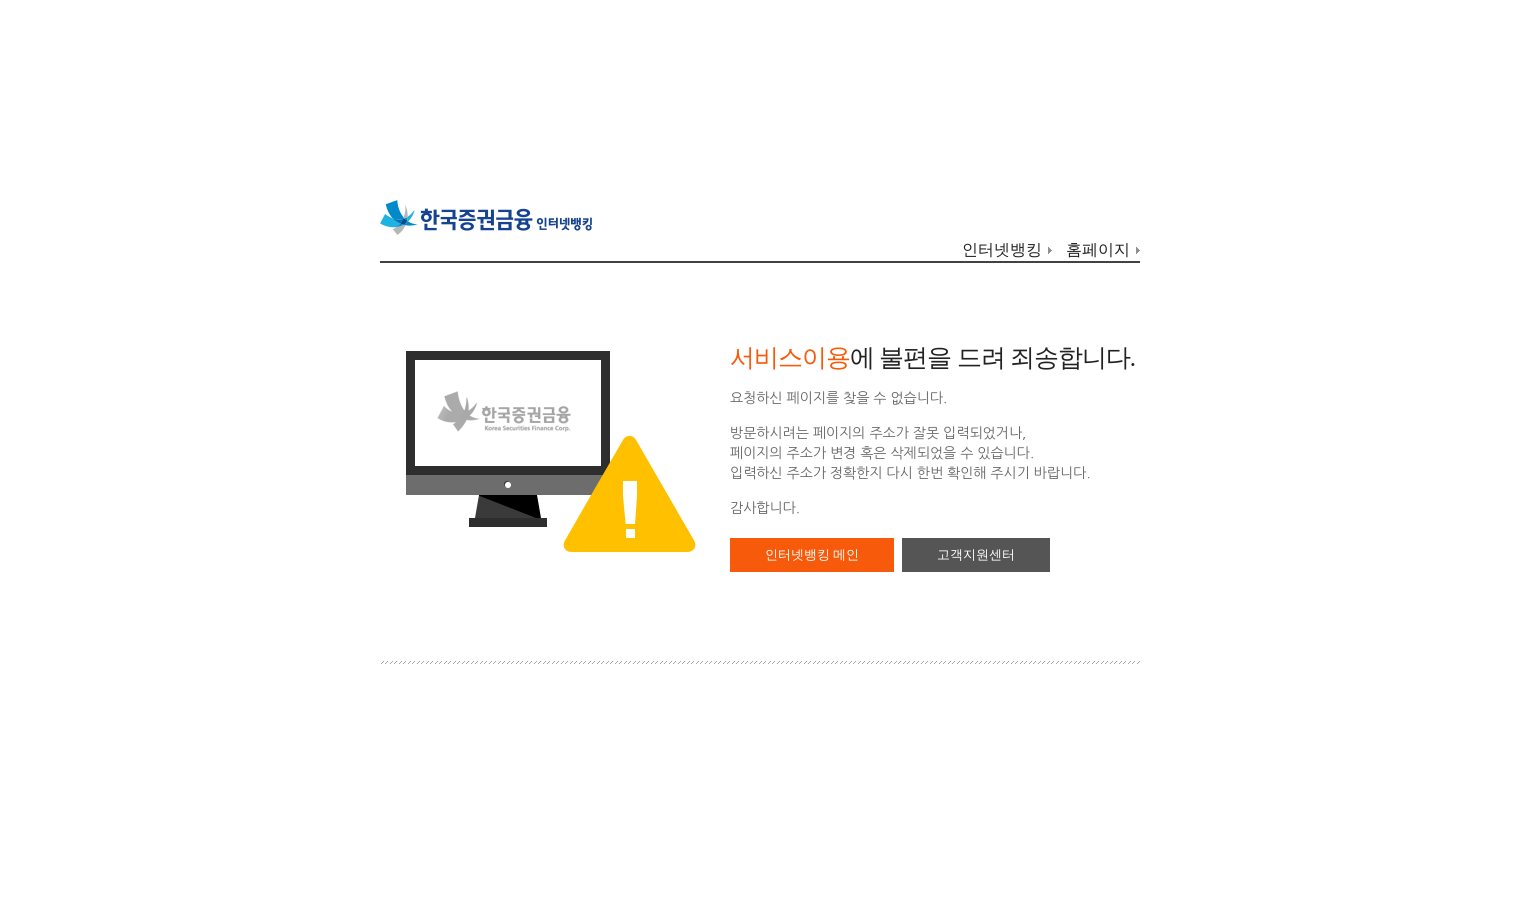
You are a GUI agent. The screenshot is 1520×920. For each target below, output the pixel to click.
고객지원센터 (976, 554)
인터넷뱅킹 (1002, 249)
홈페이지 (1098, 249)
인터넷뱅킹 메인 (812, 554)
